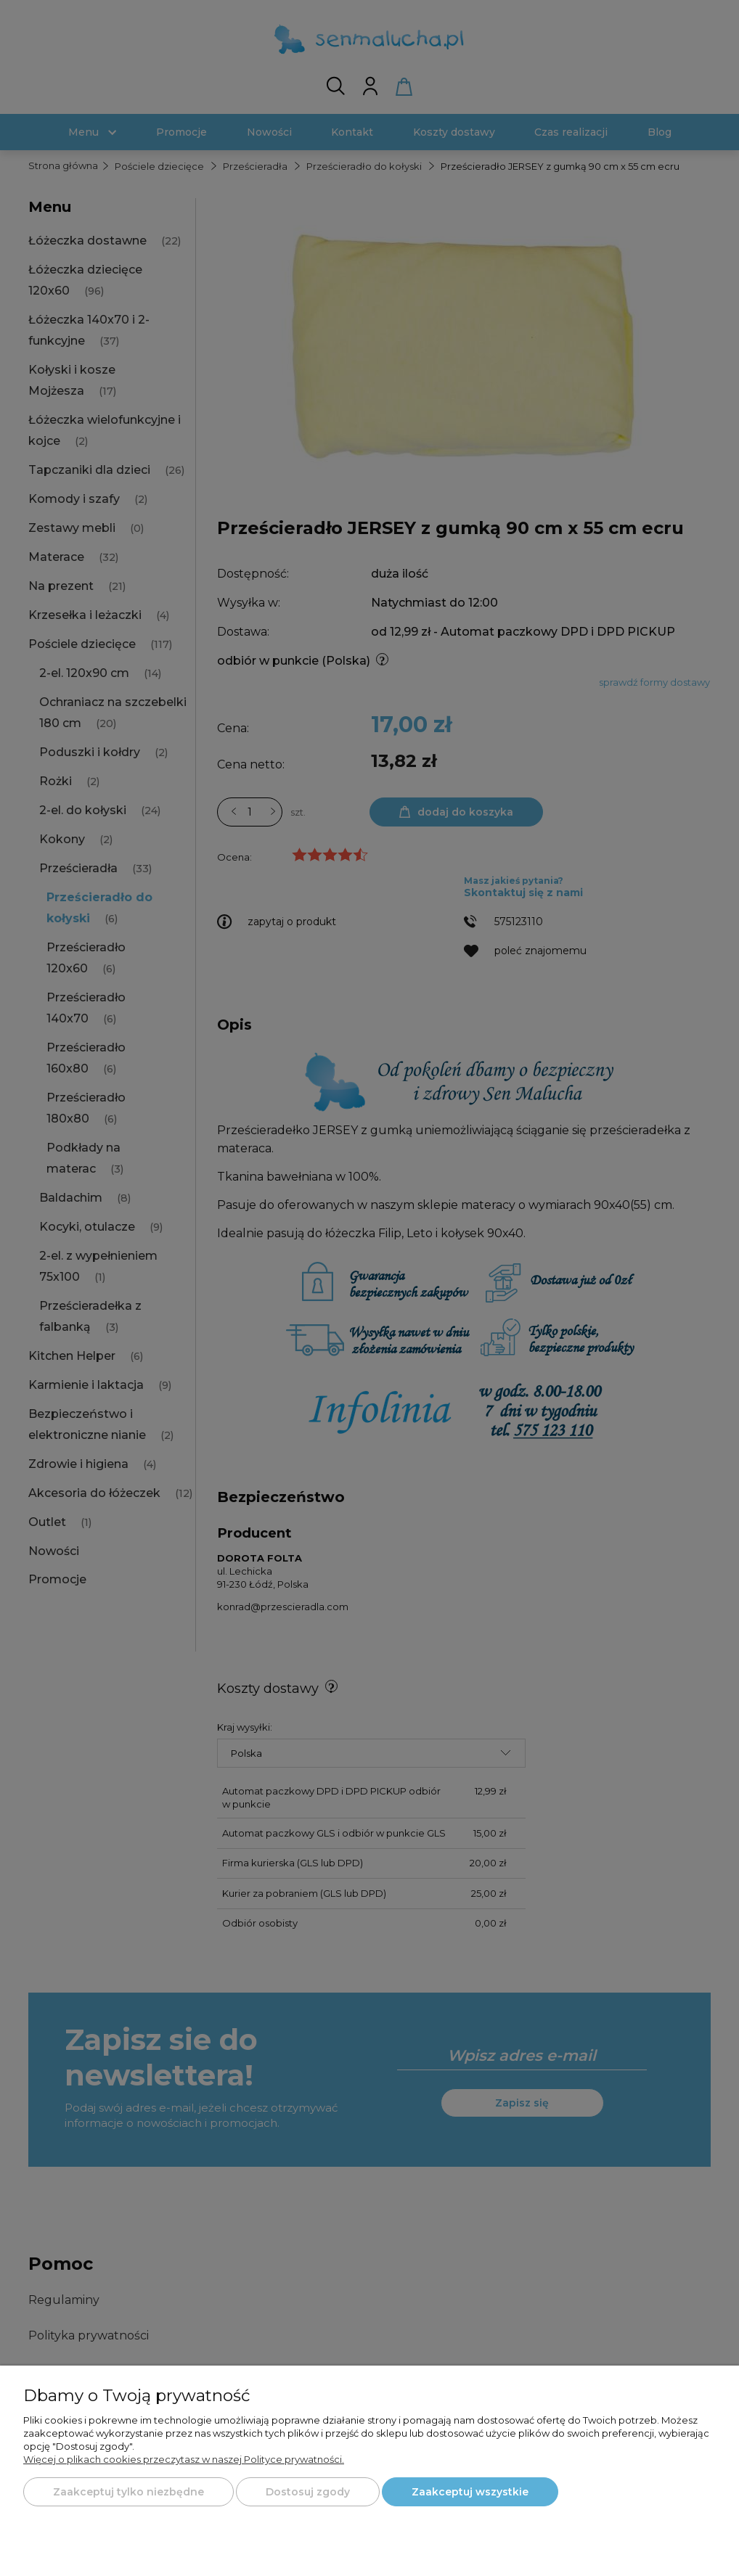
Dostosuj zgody (308, 2491)
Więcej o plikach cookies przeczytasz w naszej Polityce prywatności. (183, 2459)
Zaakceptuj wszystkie (470, 2491)
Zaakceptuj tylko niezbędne (128, 2491)
